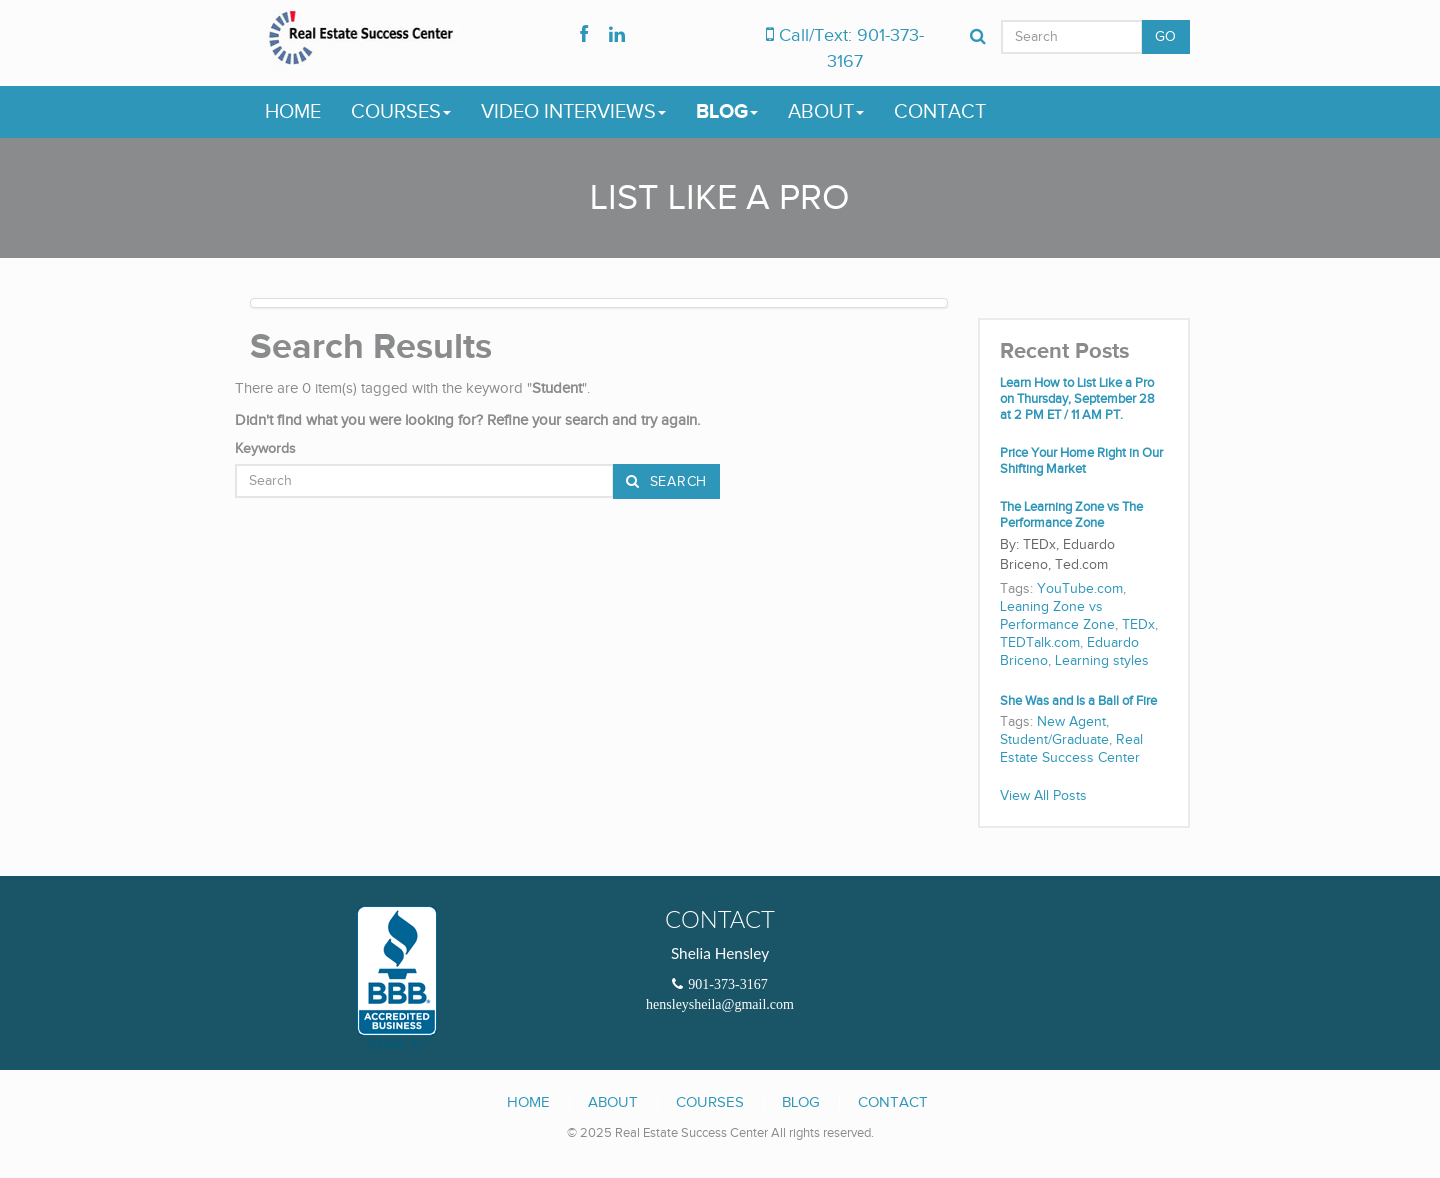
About (826, 112)
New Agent (1071, 722)
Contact (940, 112)
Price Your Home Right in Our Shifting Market (1081, 461)
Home (293, 112)
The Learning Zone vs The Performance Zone (1071, 515)
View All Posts (1043, 796)
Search (676, 482)
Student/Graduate (1054, 740)
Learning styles (1102, 661)
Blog (727, 112)
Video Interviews (573, 112)
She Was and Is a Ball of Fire (1078, 701)
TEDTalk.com (1040, 643)
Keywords (265, 449)
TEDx (1138, 625)
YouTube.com (1080, 589)
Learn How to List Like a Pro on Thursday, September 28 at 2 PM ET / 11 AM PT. (1077, 399)
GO (1166, 37)
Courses (401, 112)
